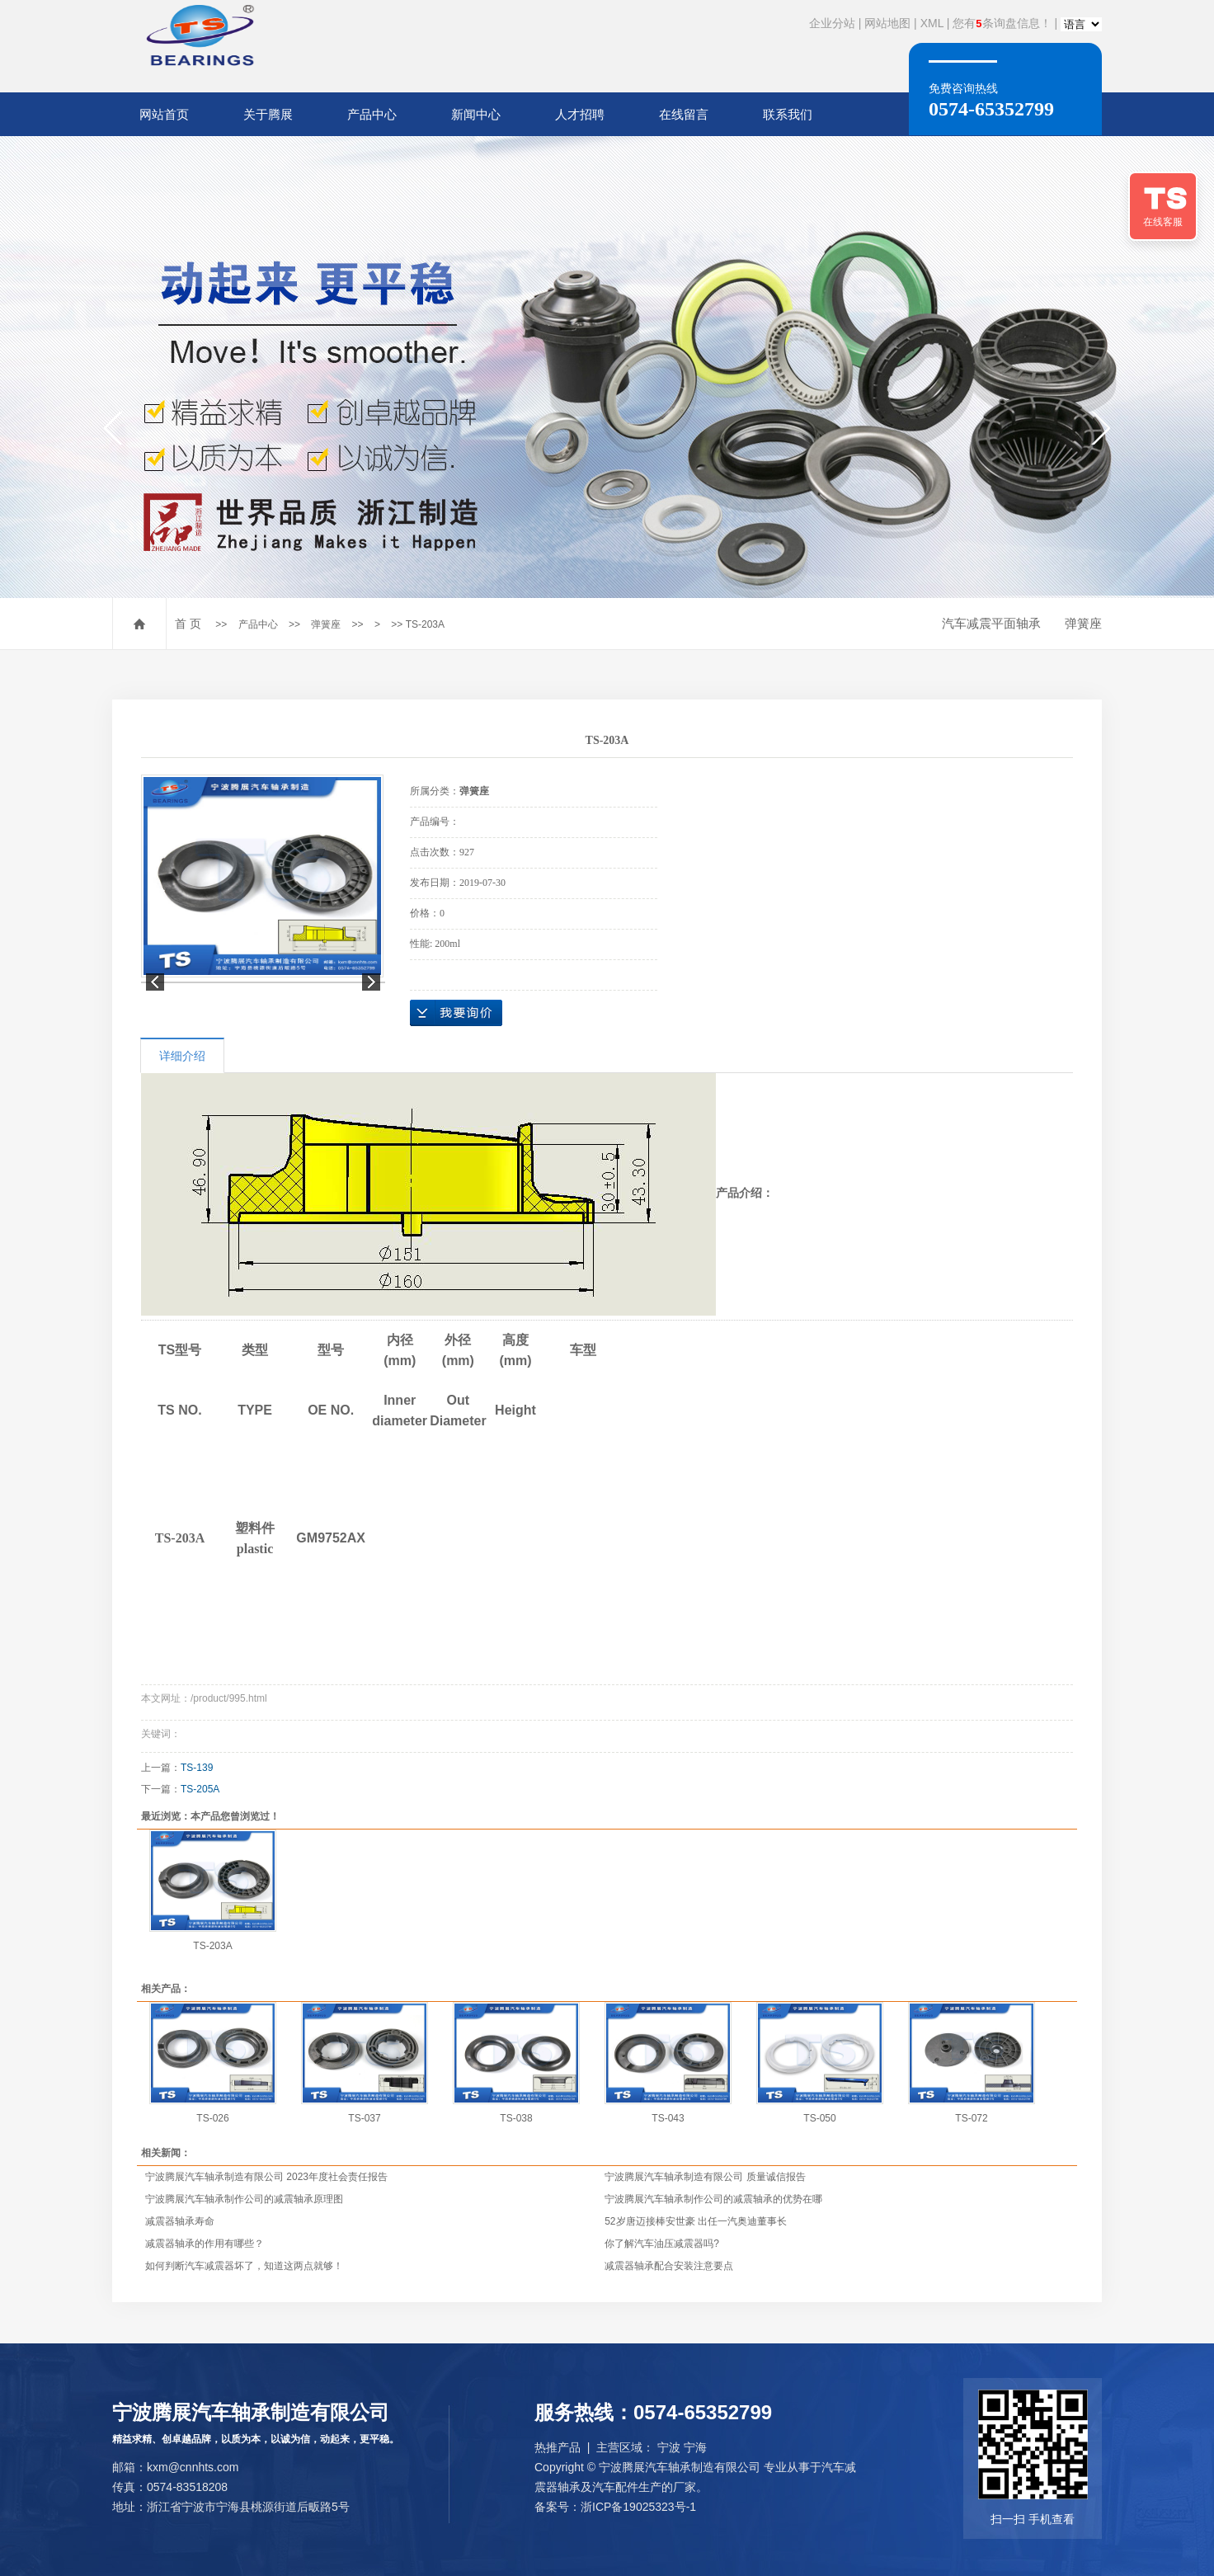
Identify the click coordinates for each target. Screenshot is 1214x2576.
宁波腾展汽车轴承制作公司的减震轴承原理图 (244, 2199)
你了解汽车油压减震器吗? (662, 2243)
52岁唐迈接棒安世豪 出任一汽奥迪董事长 (696, 2221)
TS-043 (668, 2118)
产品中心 (372, 114)
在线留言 (683, 114)
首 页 (188, 623)
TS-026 (212, 2118)
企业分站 (832, 23)
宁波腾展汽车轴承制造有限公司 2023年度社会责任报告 (266, 2177)
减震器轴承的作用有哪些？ (204, 2243)
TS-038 (516, 2118)
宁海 (695, 2447)
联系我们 (787, 114)
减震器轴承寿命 (179, 2221)
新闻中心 (476, 114)
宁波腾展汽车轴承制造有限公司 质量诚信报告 (705, 2177)
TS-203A (212, 1946)
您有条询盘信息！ (1002, 23)
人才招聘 (580, 114)
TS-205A (200, 1789)
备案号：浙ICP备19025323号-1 (615, 2506)
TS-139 (197, 1767)
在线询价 (456, 1013)
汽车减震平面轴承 (991, 623)
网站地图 (887, 23)
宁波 (668, 2447)
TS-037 (364, 2118)
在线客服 (1163, 222)
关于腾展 (268, 114)
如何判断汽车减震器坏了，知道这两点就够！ (244, 2266)
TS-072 (971, 2118)
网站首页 (164, 114)
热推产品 (557, 2447)
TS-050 (819, 2118)
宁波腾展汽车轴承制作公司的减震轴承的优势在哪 (713, 2199)
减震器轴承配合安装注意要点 (669, 2266)
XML (931, 23)
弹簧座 (326, 624)
